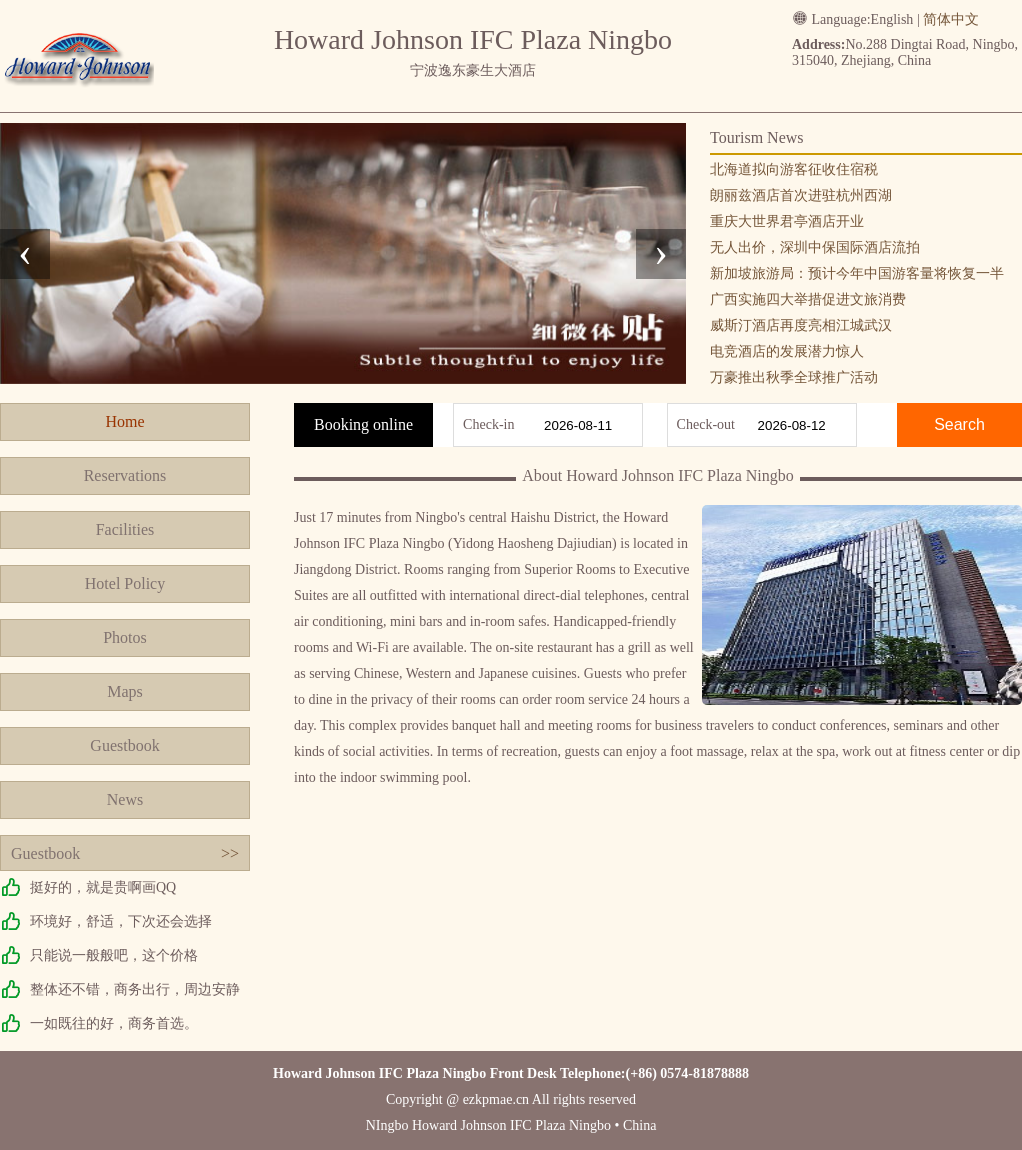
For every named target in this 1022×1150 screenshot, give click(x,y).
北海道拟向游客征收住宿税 (794, 169)
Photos (125, 637)
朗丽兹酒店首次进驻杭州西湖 (801, 195)
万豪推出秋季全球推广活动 (794, 377)
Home (124, 421)
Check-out (706, 424)
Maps (125, 691)
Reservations (125, 475)
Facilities (125, 529)
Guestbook (124, 745)
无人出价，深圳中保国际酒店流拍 (815, 247)
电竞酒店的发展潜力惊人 (787, 351)
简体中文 (951, 19)
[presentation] (25, 254)
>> (230, 853)
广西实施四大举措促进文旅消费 (808, 299)
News (125, 799)
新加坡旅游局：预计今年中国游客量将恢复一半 (857, 273)
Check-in (488, 424)
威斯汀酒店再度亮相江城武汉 (801, 325)
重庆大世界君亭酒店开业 (787, 221)
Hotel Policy (125, 583)
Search (959, 424)
